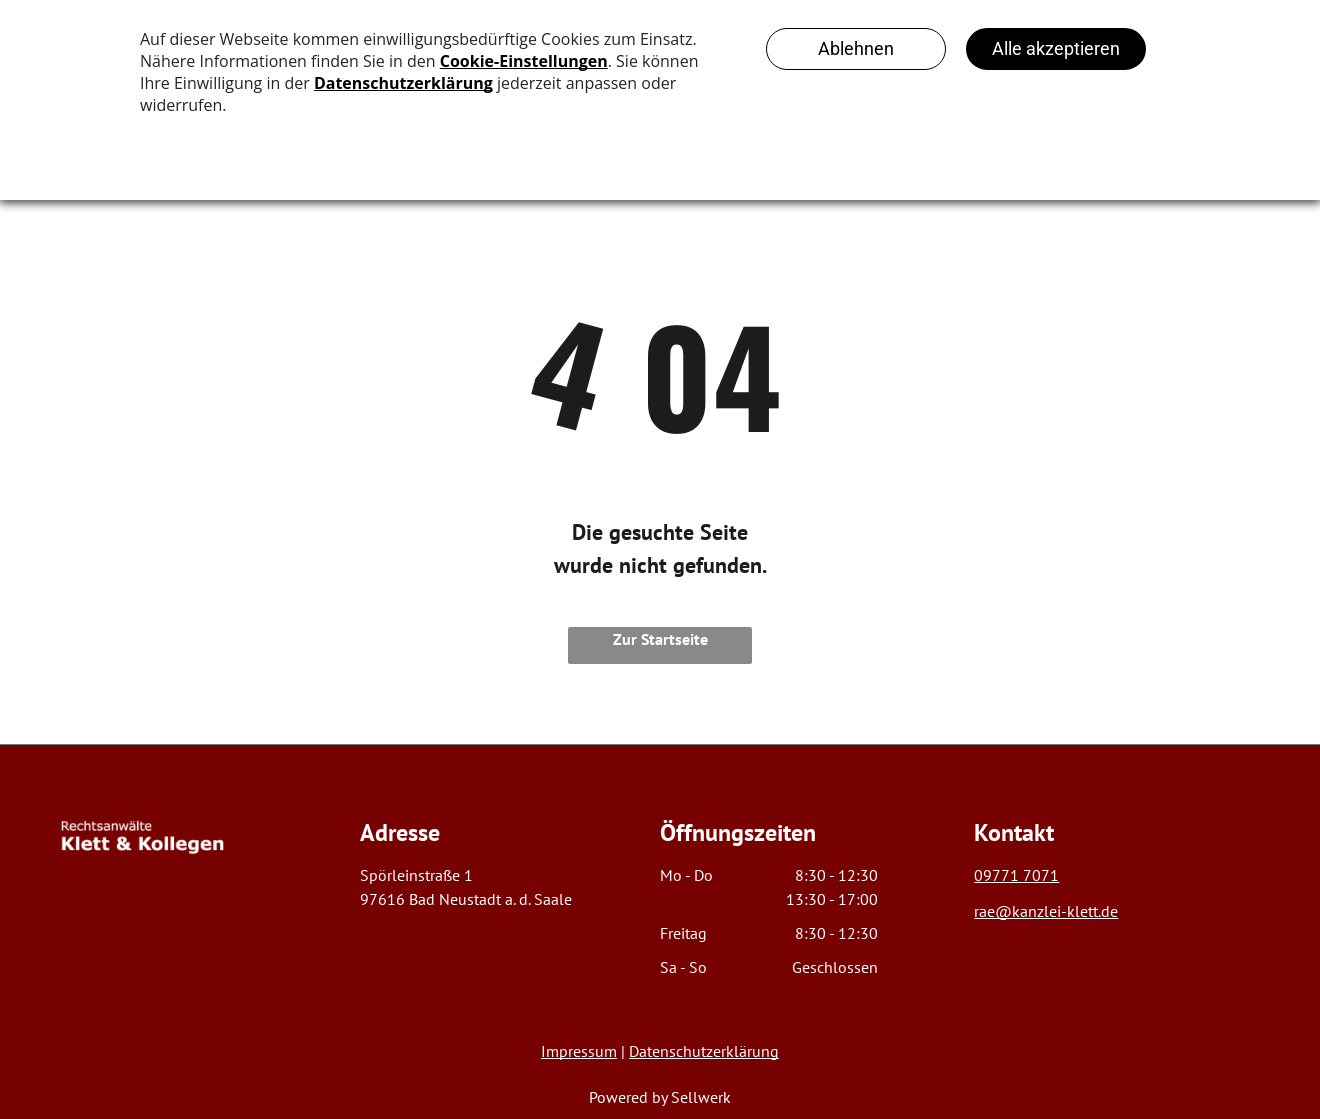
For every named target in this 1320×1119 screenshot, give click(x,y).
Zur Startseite (660, 639)
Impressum (579, 1051)
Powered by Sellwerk (660, 1097)
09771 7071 (1016, 875)
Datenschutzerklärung (704, 1051)
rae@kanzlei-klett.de (1046, 911)
